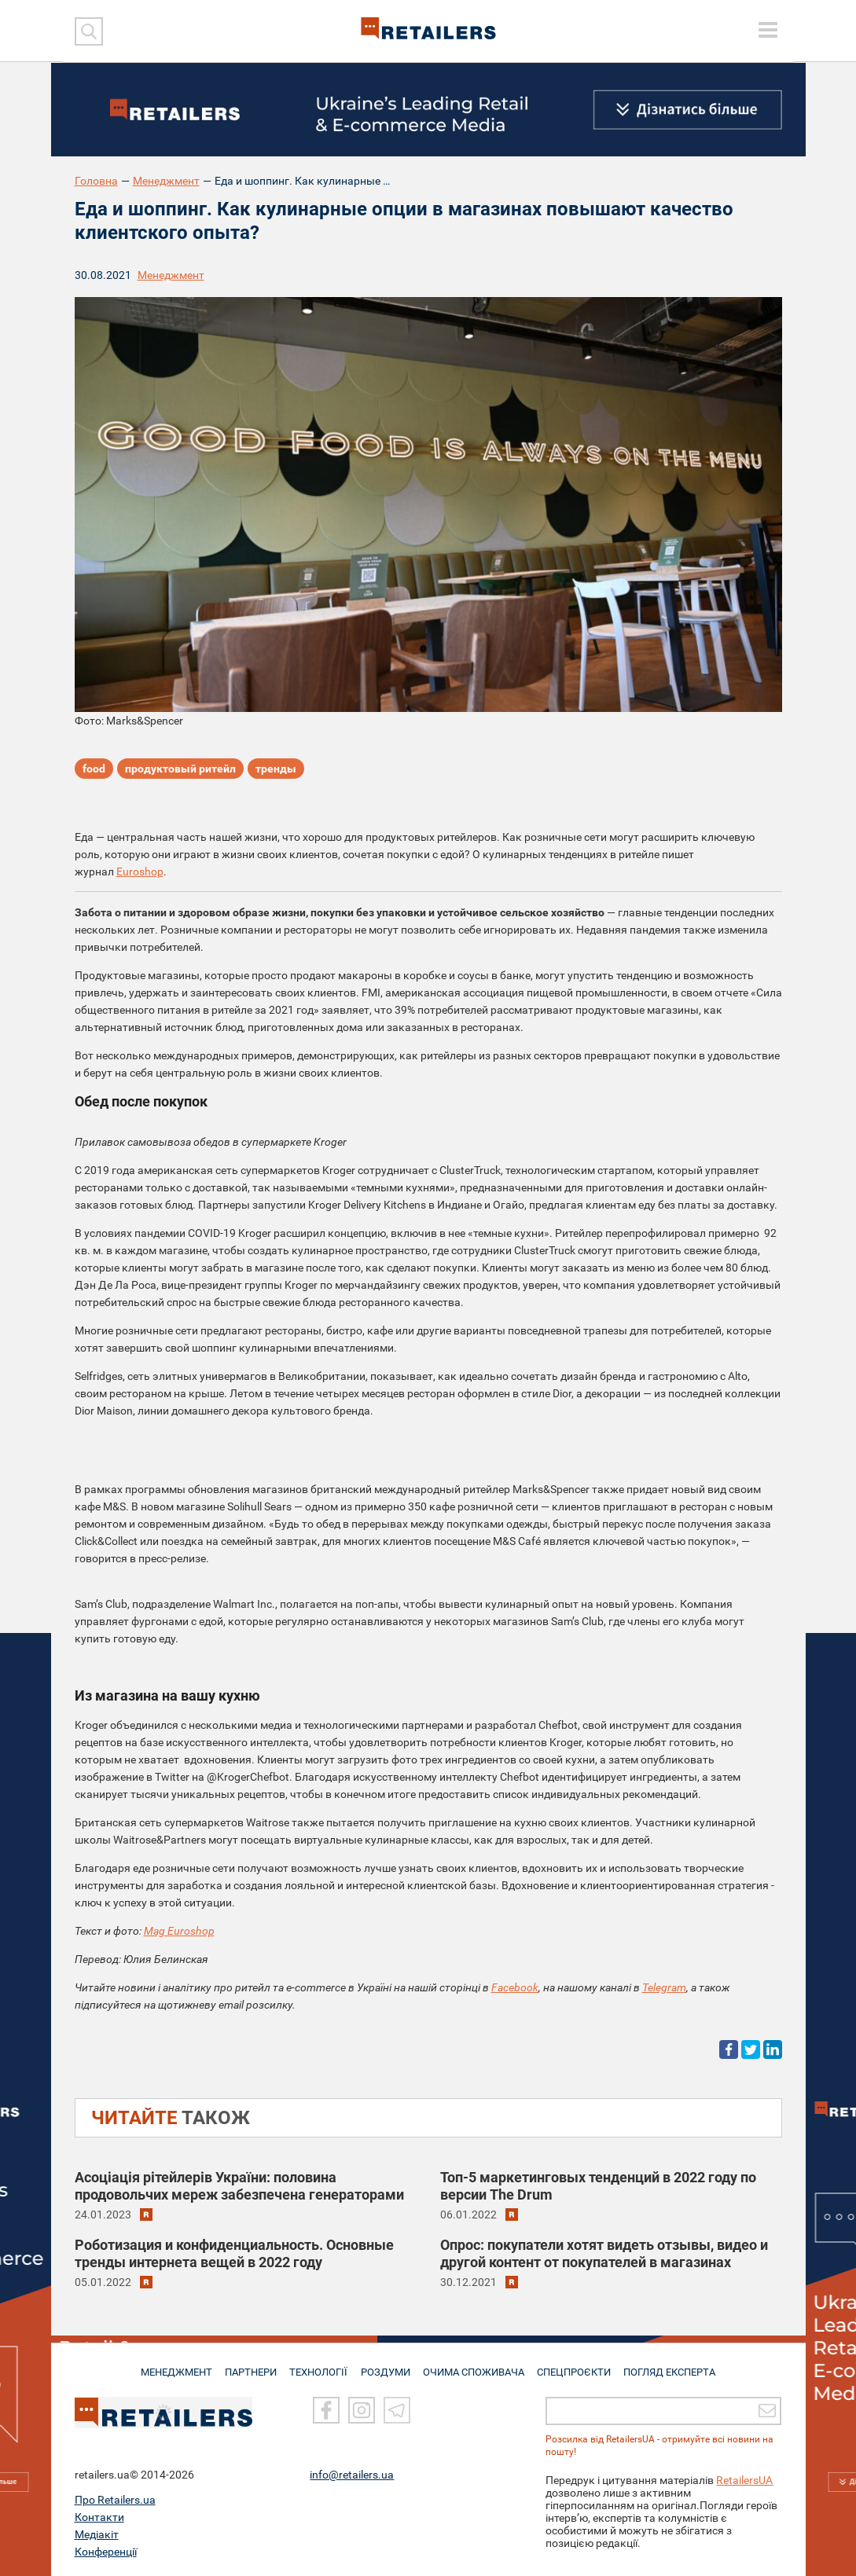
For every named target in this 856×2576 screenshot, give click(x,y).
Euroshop (139, 871)
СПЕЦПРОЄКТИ (577, 2365)
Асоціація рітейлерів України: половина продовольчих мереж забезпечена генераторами (239, 2186)
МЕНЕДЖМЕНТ (170, 2365)
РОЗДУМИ (386, 2365)
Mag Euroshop (179, 1931)
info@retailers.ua (352, 2474)
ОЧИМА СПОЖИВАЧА (476, 2365)
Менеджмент (166, 180)
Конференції (106, 2551)
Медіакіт (97, 2534)
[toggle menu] (768, 30)
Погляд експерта (674, 2365)
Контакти (99, 2517)
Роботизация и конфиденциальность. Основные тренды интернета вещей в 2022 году (234, 2253)
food (94, 770)
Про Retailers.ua (115, 2499)
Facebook (514, 1987)
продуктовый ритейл (180, 770)
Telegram (664, 1987)
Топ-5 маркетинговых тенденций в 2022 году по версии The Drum (598, 2186)
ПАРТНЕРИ (248, 2365)
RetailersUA (744, 2480)
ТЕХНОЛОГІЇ (318, 2365)
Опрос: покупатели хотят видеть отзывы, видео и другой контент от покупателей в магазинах (604, 2253)
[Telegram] (397, 2411)
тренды (275, 770)
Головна (96, 180)
